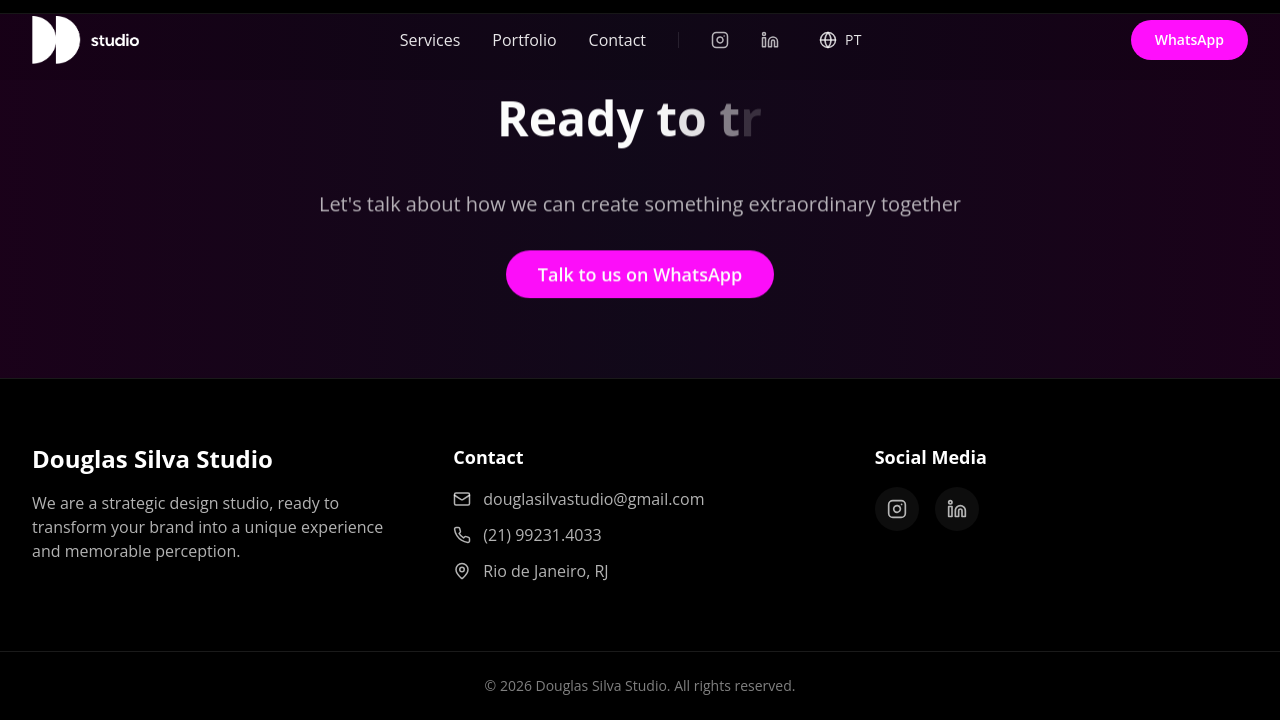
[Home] (85, 40)
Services (430, 34)
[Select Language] (840, 37)
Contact (617, 31)
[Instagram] (720, 40)
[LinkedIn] (770, 40)
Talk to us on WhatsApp (640, 279)
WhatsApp (1189, 39)
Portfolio (524, 31)
